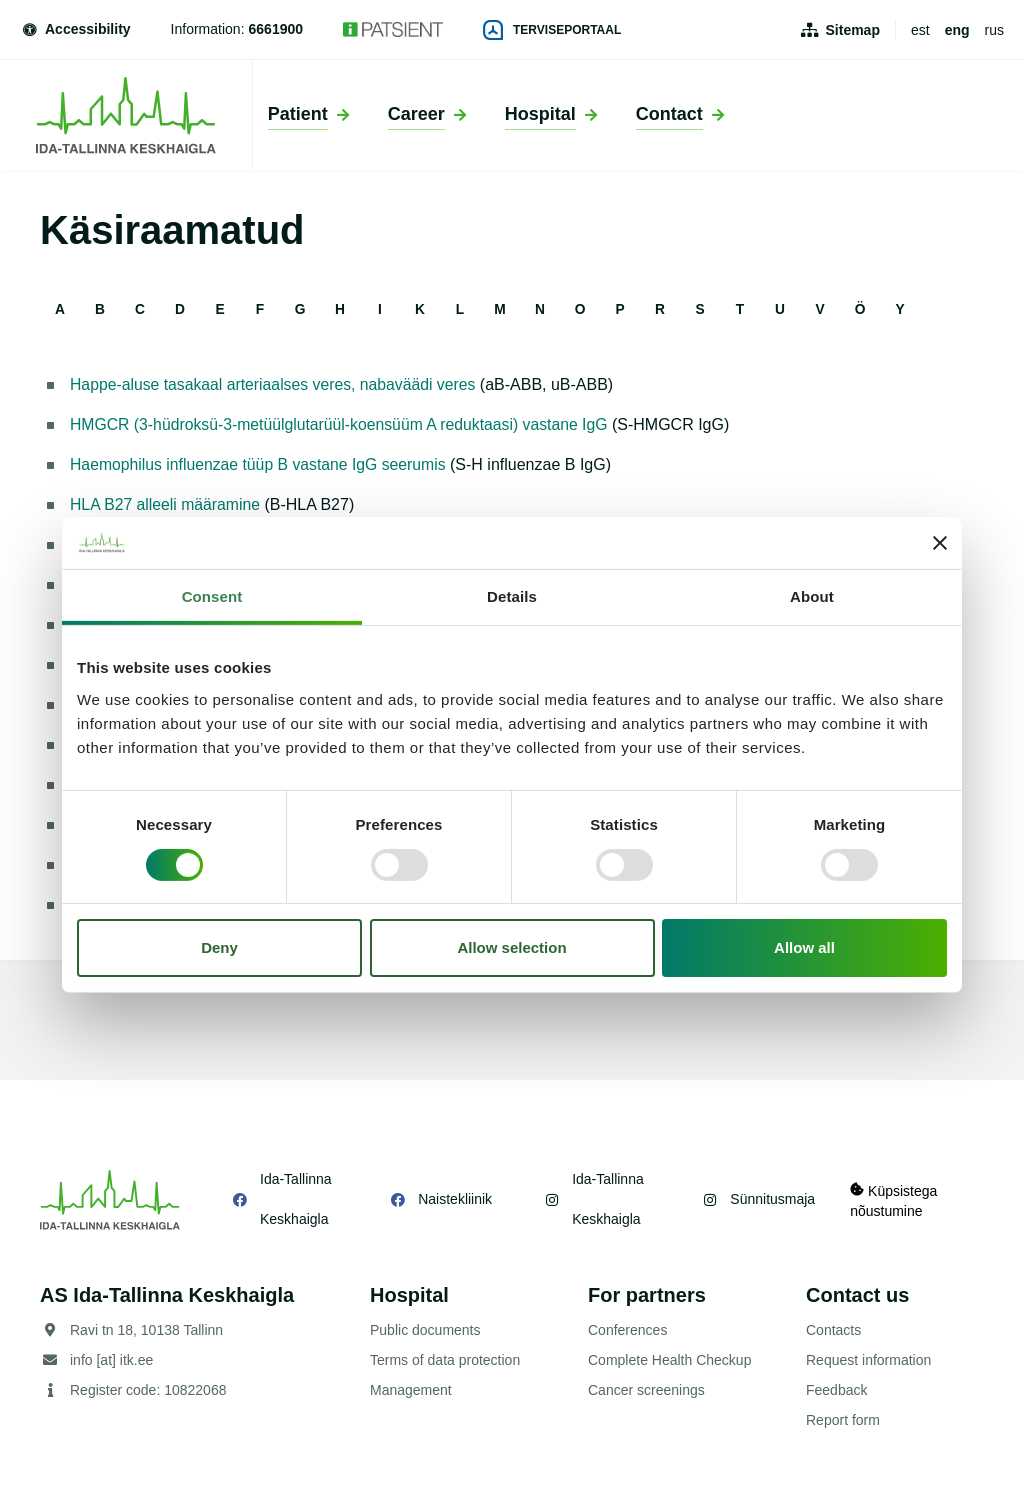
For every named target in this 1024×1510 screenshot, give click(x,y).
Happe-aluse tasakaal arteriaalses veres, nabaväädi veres (276, 384)
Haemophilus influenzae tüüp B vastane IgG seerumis (261, 464)
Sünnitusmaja (768, 1199)
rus (994, 30)
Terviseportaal (552, 30)
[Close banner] (940, 543)
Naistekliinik (453, 1199)
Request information (868, 1360)
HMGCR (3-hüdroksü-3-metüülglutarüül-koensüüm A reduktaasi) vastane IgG (343, 424)
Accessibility (75, 29)
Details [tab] (512, 596)
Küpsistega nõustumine (894, 1199)
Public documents (425, 1330)
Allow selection (511, 947)
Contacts (833, 1330)
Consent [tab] (212, 596)
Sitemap (853, 30)
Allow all (804, 947)
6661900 (276, 29)
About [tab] (812, 596)
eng (957, 30)
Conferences (627, 1330)
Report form (843, 1420)
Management (411, 1390)
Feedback (836, 1390)
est (920, 30)
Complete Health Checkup (669, 1360)
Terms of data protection (445, 1360)
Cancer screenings (646, 1390)
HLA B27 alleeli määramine (166, 504)
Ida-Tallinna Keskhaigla (296, 1199)
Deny (219, 947)
